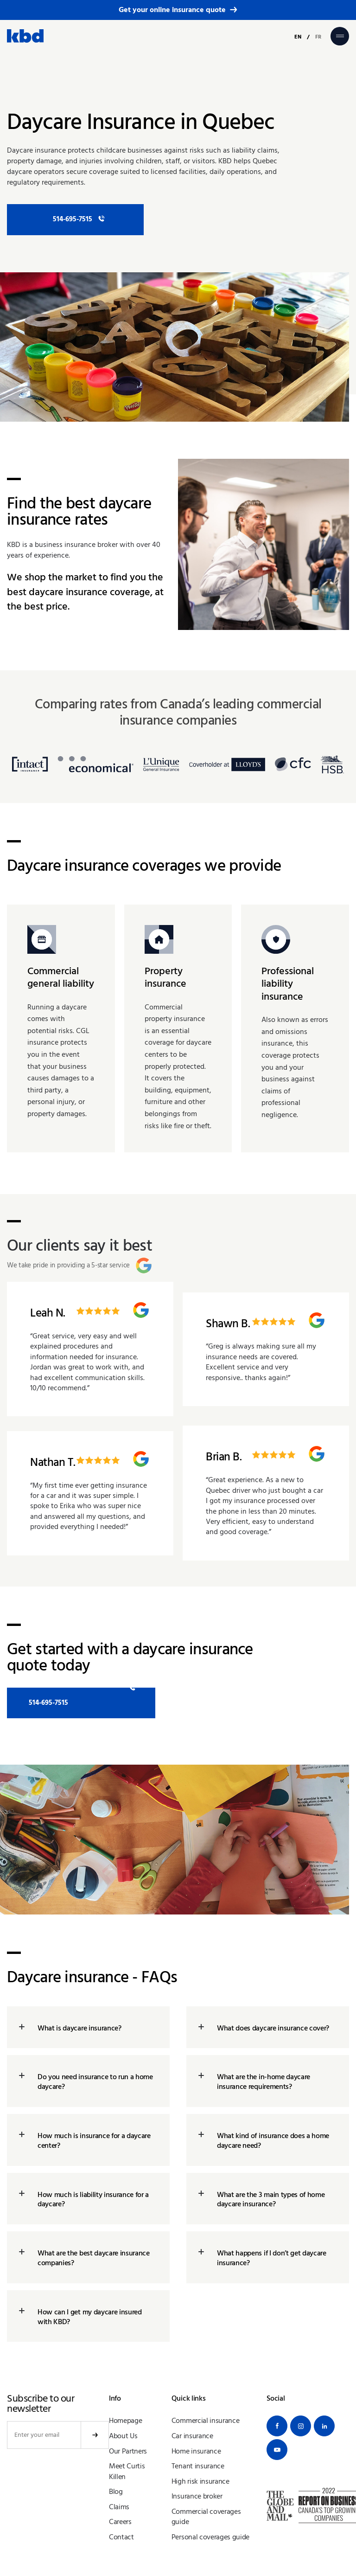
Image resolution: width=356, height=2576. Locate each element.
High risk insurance (200, 2484)
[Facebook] (277, 2429)
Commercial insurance (206, 2424)
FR (318, 36)
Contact (121, 2540)
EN (297, 36)
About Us (123, 2439)
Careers (120, 2525)
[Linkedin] (324, 2429)
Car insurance (192, 2439)
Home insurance (196, 2454)
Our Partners (128, 2454)
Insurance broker (197, 2499)
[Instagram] (300, 2429)
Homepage (125, 2424)
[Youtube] (277, 2453)
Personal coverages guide (210, 2540)
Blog (116, 2495)
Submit (94, 2438)
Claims (119, 2510)
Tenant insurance (198, 2469)
